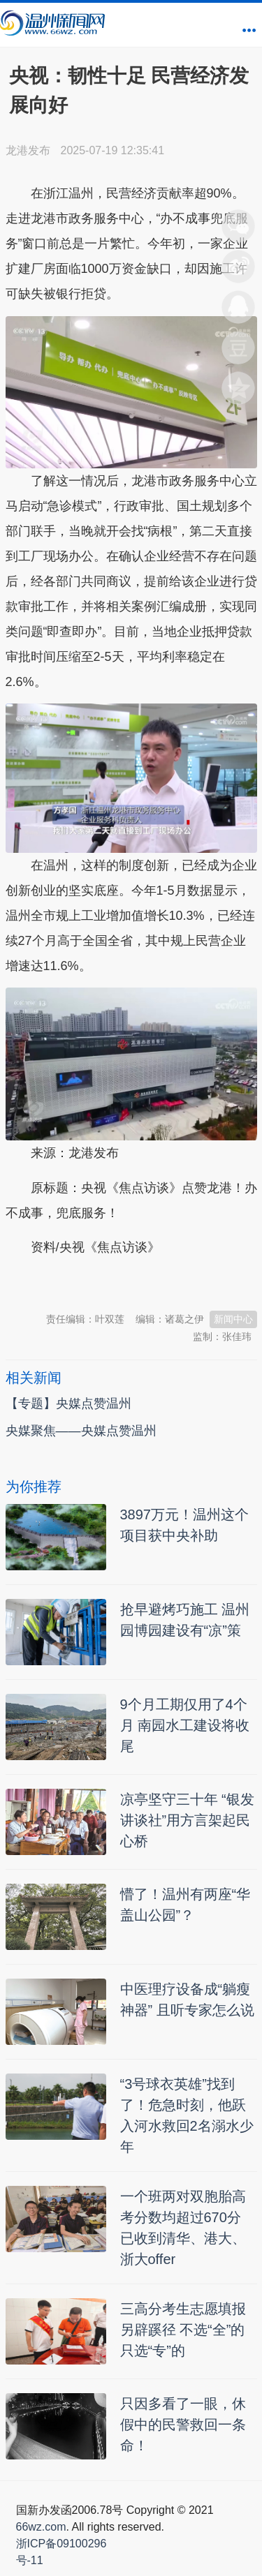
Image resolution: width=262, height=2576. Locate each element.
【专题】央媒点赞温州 (68, 1403)
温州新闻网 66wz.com (129, 1282)
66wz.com (41, 2527)
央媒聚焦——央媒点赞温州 (81, 1431)
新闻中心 (233, 1319)
